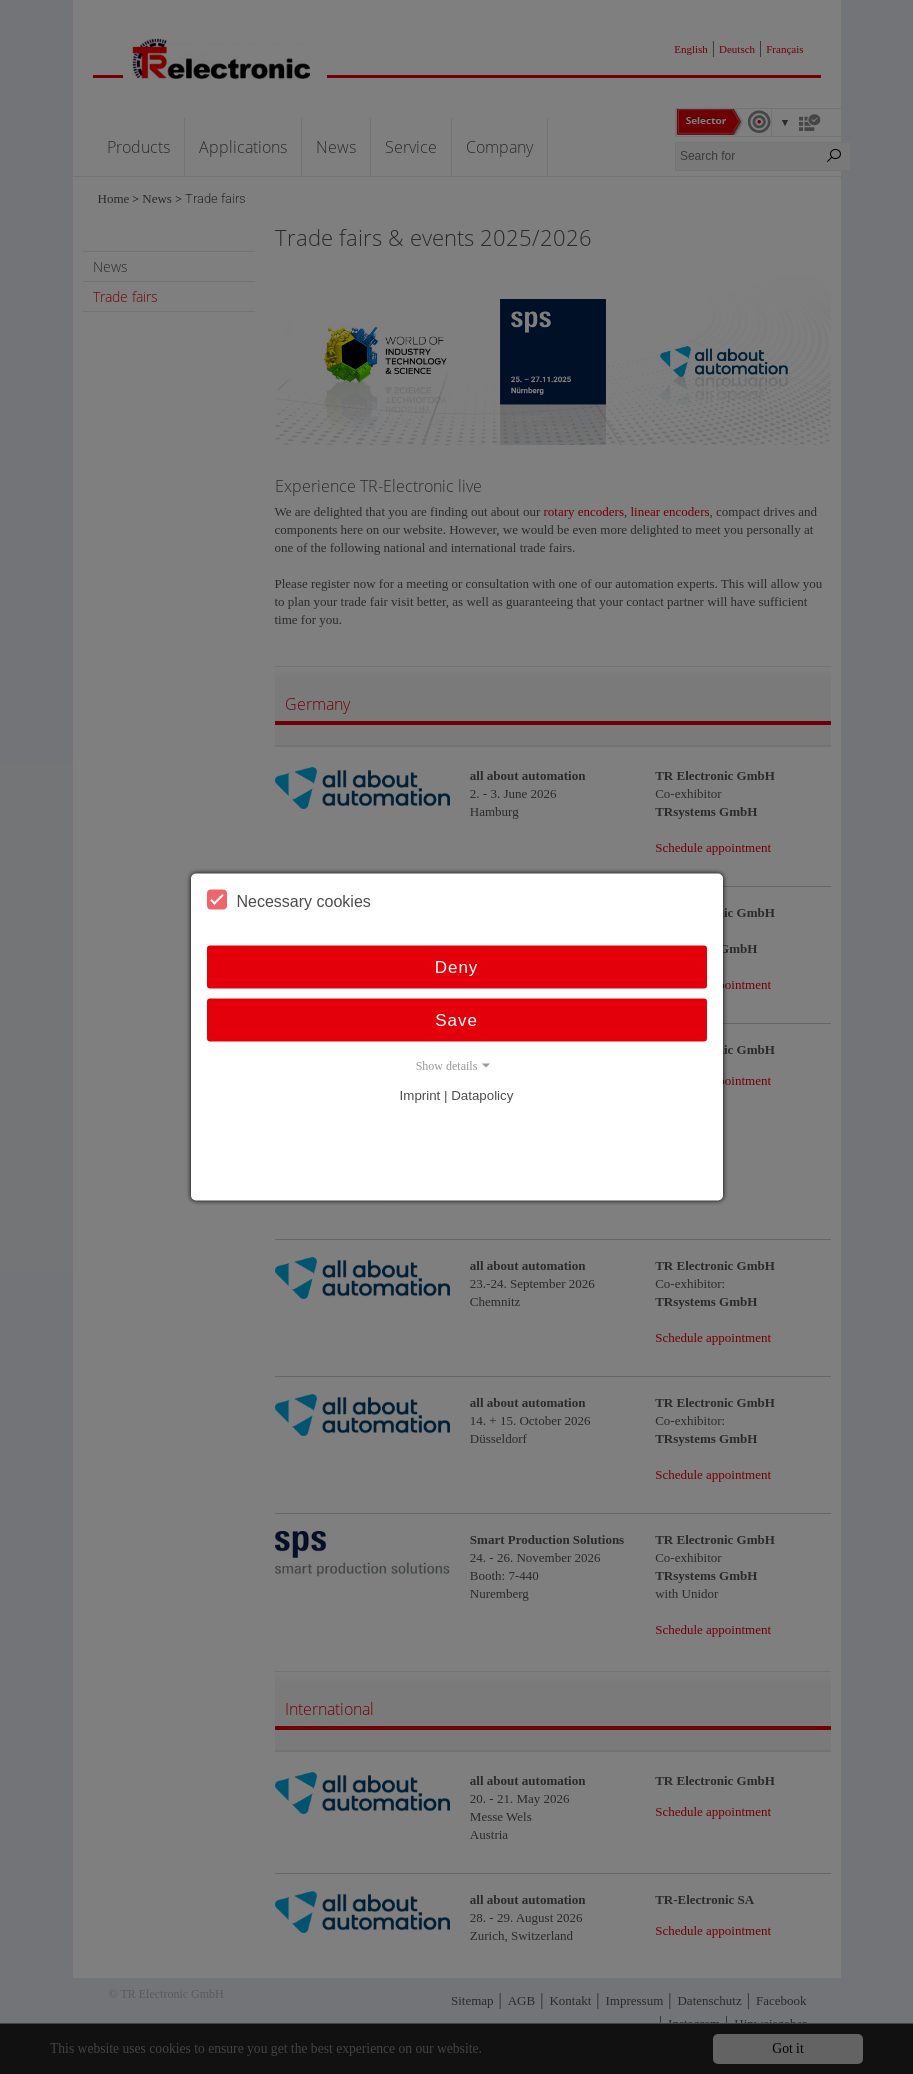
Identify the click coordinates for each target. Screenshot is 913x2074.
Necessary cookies (289, 900)
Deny (457, 967)
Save (456, 1020)
